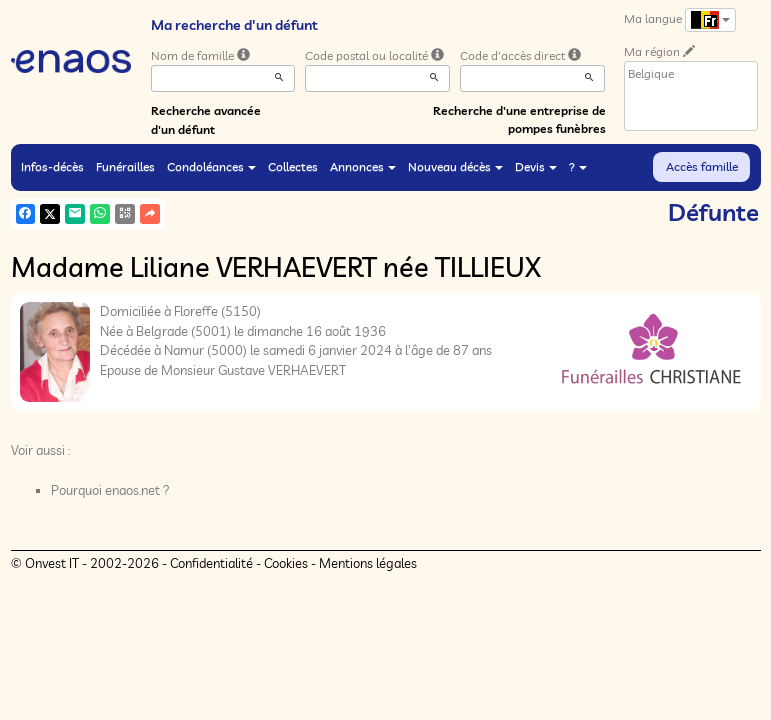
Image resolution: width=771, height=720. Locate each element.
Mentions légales (368, 563)
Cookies (286, 563)
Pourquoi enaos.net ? (110, 490)
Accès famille (702, 166)
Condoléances (211, 166)
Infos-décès (52, 166)
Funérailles (125, 166)
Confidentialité (211, 563)
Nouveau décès (455, 166)
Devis (536, 166)
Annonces (363, 166)
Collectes (293, 166)
